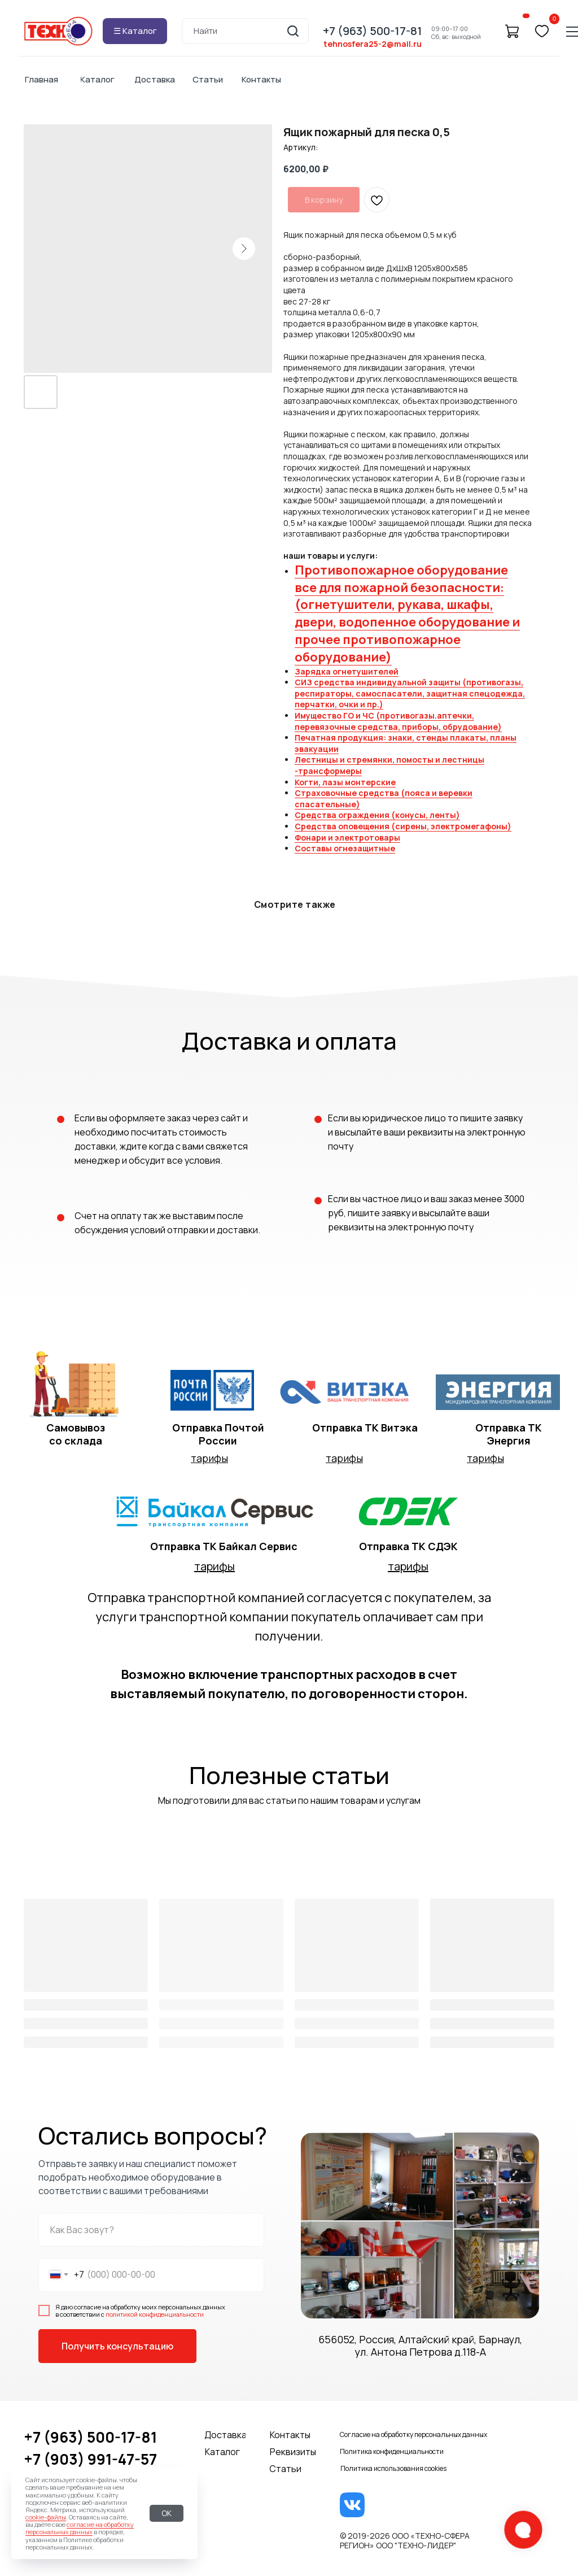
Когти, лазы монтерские (345, 782)
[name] (151, 2230)
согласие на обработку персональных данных (79, 2528)
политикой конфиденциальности (155, 2314)
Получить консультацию (117, 2346)
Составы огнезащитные (345, 848)
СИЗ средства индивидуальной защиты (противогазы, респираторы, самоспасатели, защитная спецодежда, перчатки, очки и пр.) (410, 693)
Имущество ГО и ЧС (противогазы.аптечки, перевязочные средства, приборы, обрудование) (398, 721)
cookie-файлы (45, 2517)
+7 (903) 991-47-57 (90, 2459)
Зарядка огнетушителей (347, 671)
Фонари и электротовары (347, 837)
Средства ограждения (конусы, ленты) (377, 815)
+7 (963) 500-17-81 (90, 2437)
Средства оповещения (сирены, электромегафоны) (403, 826)
